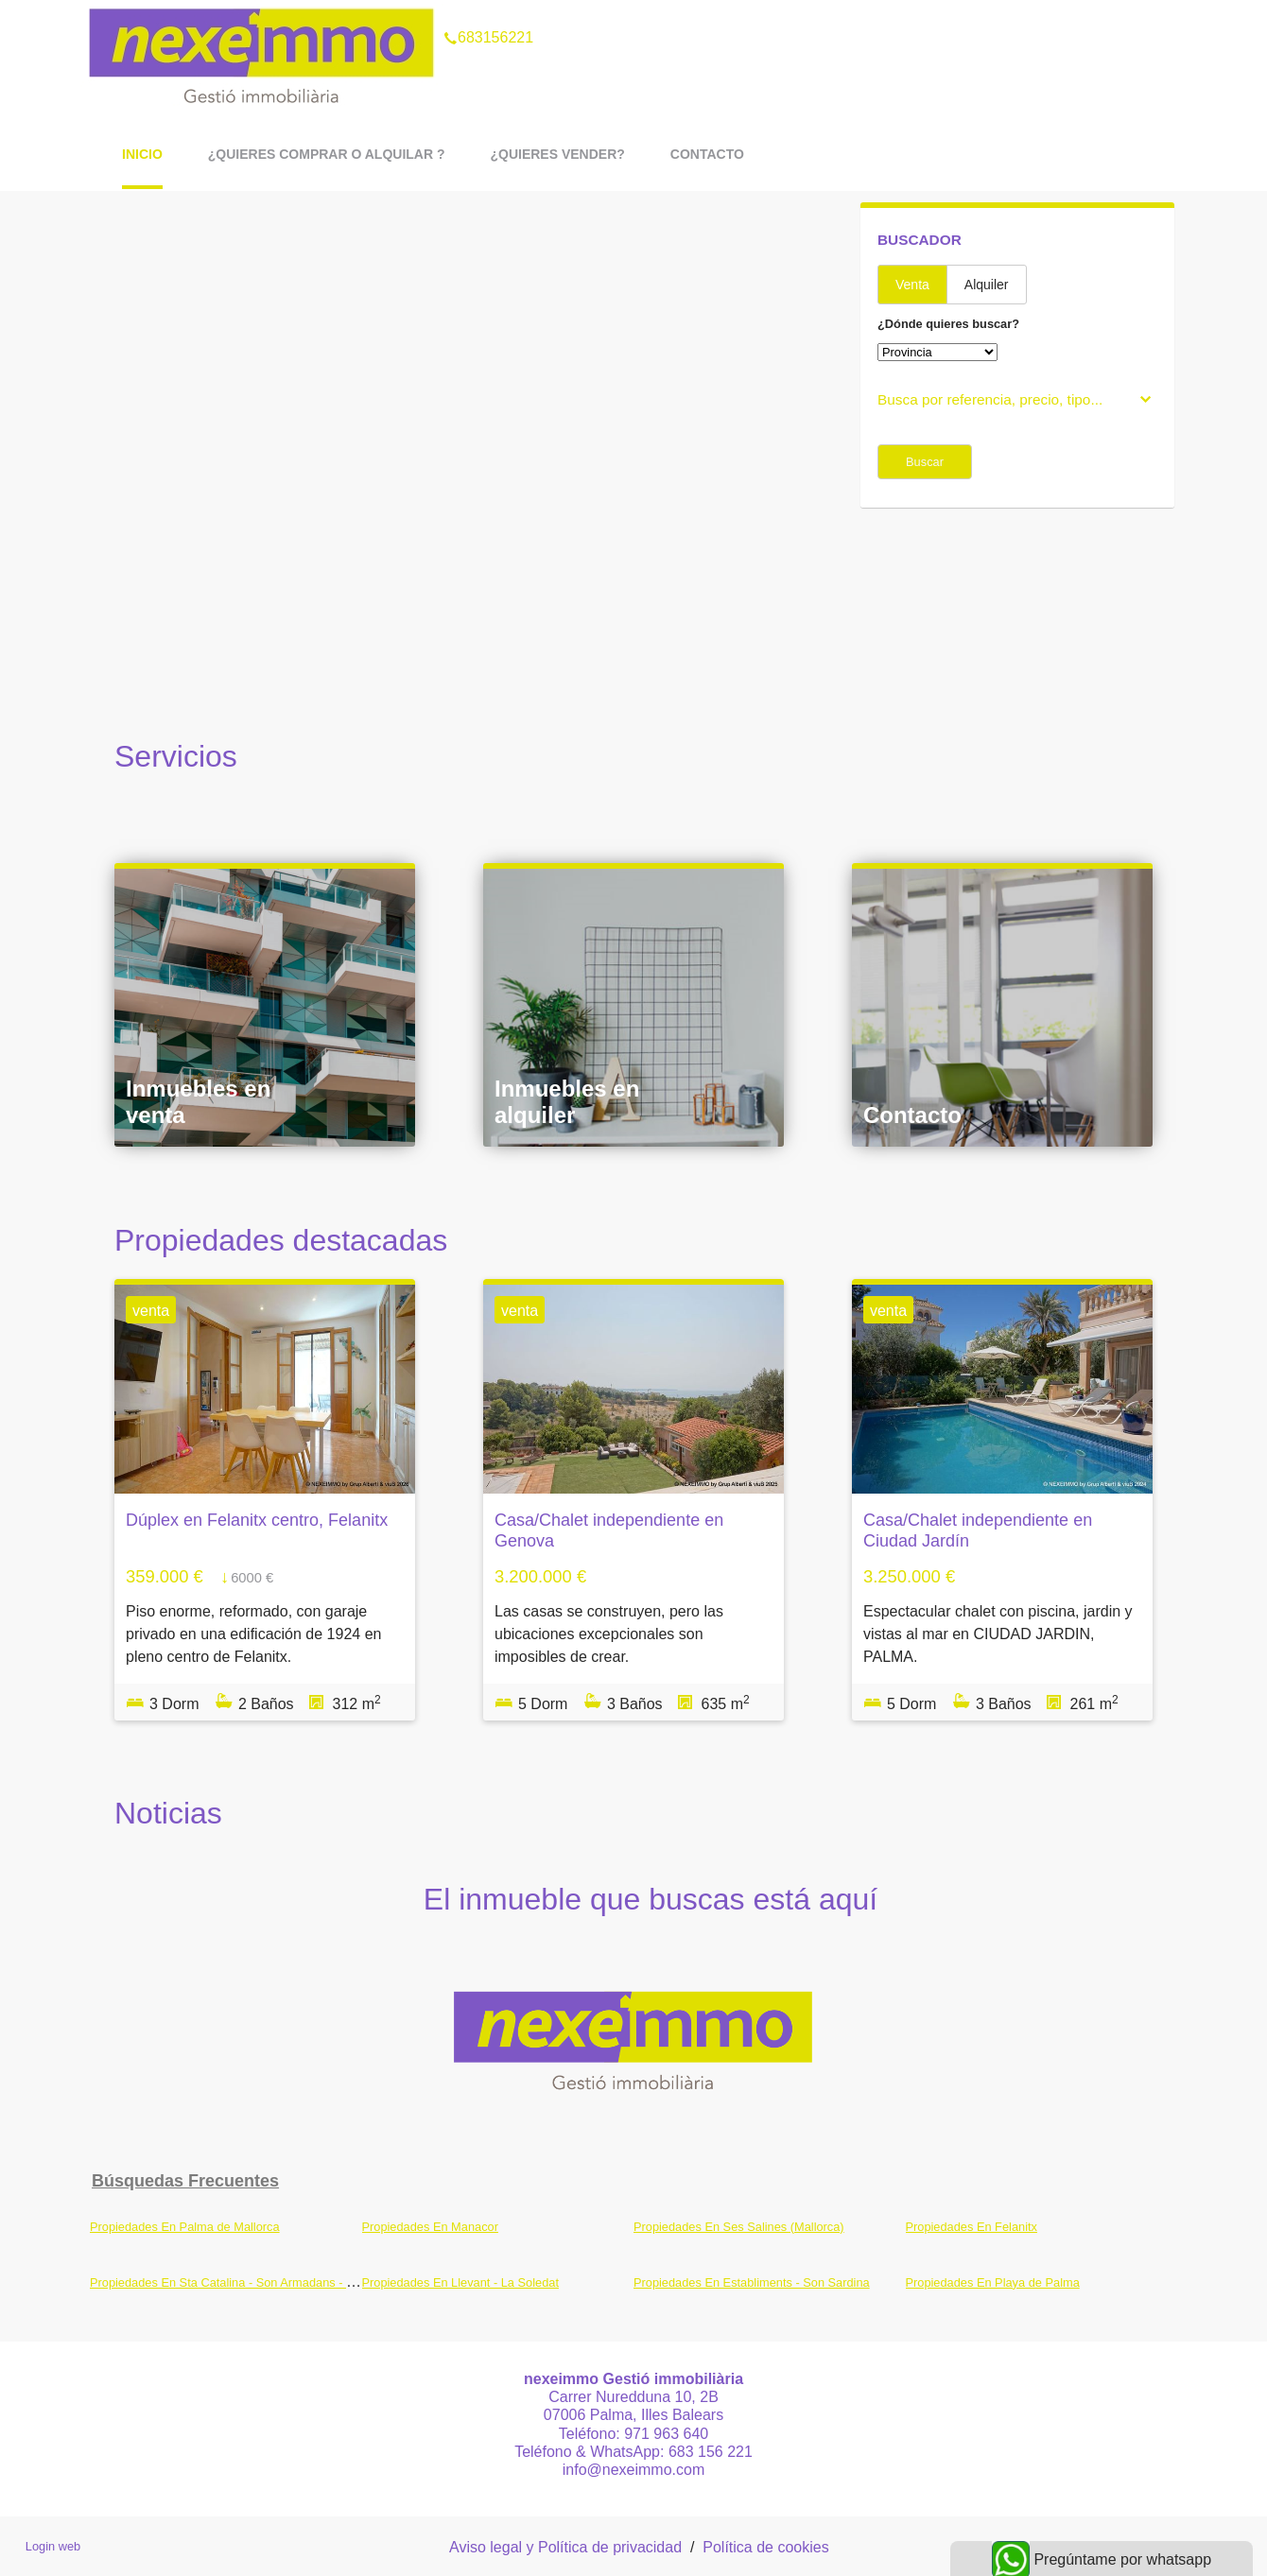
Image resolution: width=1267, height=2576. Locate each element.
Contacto (707, 154)
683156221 (488, 13)
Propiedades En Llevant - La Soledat (460, 2282)
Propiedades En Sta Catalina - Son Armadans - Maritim (238, 2282)
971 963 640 (666, 2434)
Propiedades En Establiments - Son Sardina (752, 2282)
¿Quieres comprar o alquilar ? (326, 154)
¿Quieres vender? (557, 154)
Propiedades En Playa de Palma (993, 2282)
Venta (912, 284)
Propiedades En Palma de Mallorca (185, 2227)
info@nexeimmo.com (634, 2470)
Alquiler (986, 284)
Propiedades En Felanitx (971, 2227)
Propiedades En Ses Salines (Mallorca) (739, 2227)
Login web (53, 2546)
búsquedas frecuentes (185, 2180)
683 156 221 (710, 2452)
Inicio (142, 154)
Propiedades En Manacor (430, 2227)
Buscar (925, 462)
